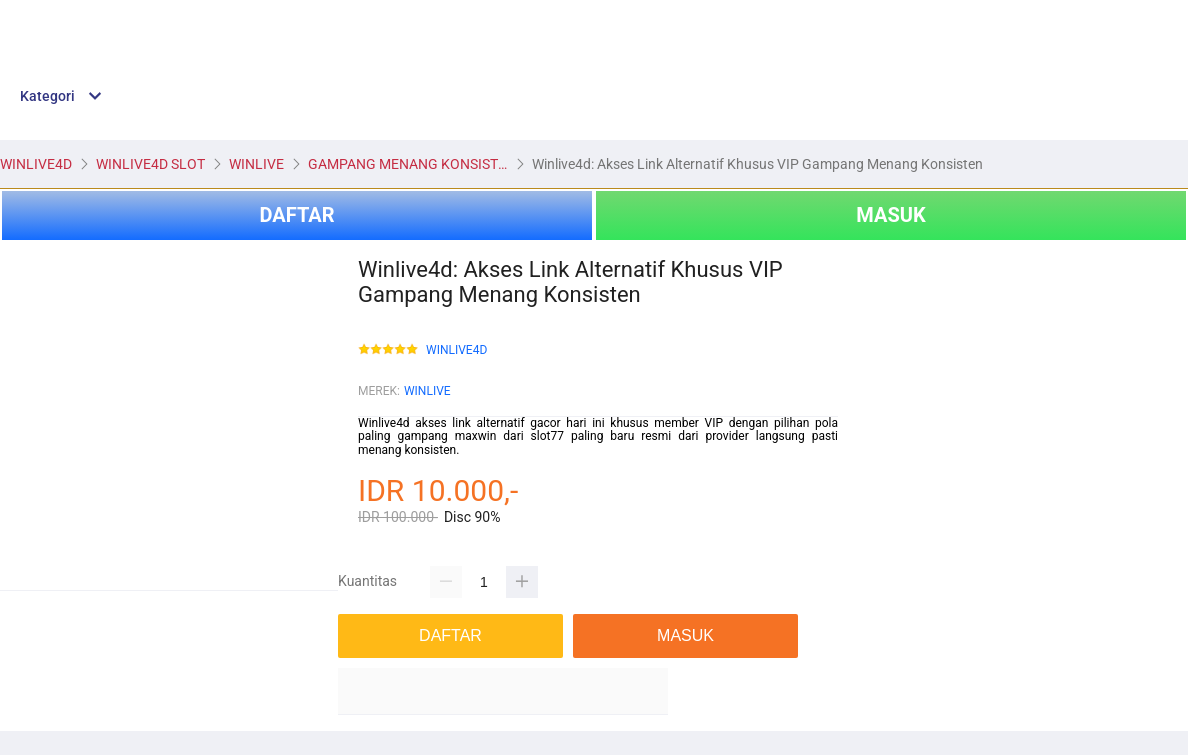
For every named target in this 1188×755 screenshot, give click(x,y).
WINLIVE (427, 391)
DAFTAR (296, 215)
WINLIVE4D (456, 350)
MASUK (890, 215)
